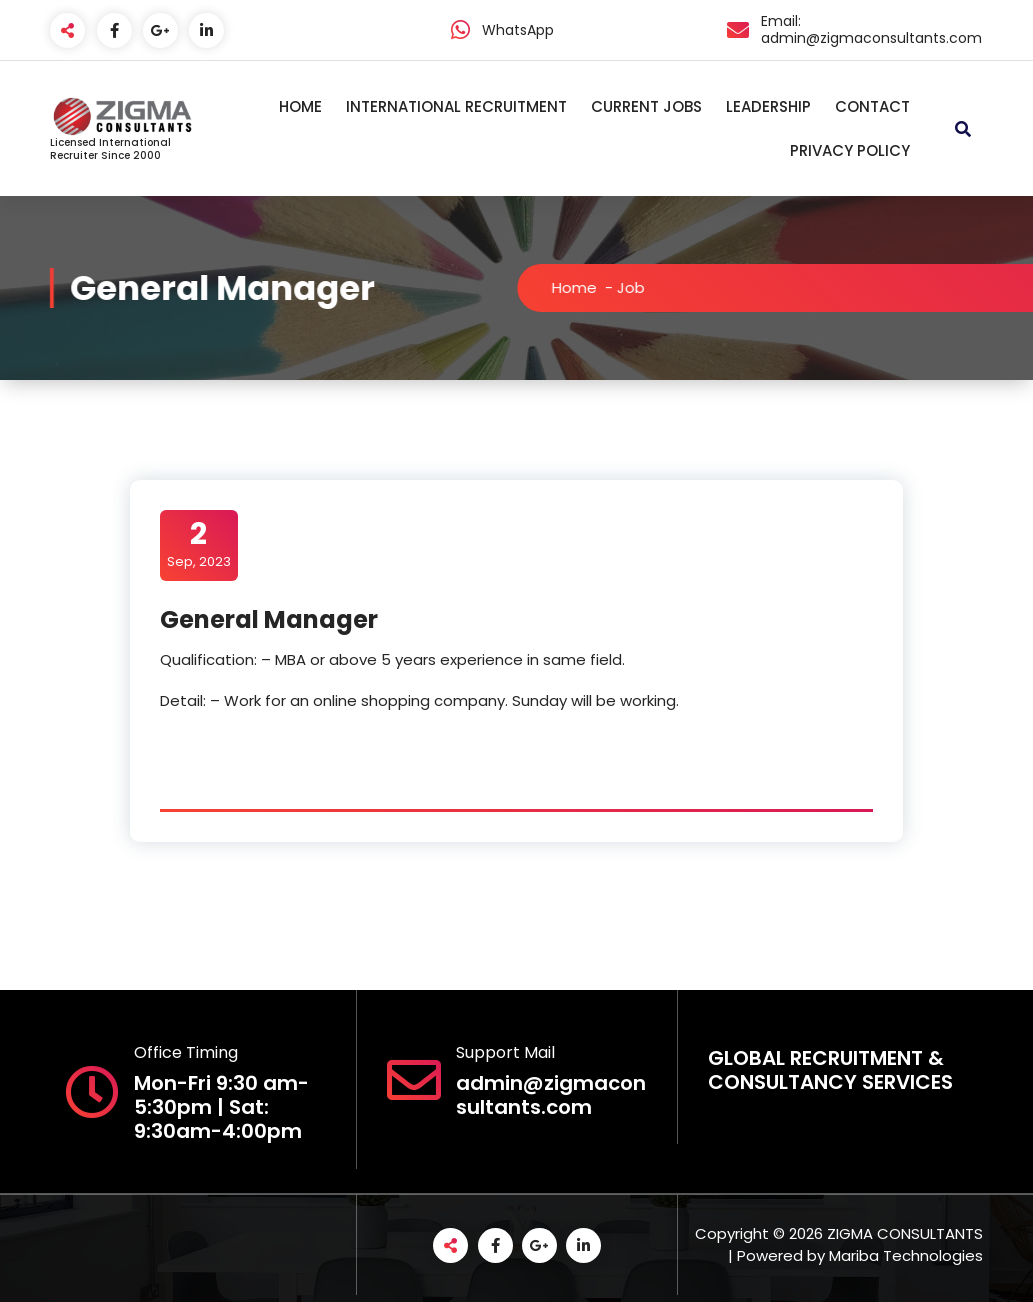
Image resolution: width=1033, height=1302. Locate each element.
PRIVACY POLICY (850, 150)
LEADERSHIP (768, 106)
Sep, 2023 (199, 544)
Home (583, 287)
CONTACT (872, 106)
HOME (300, 106)
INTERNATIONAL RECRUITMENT (456, 106)
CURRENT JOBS (646, 106)
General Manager (269, 619)
